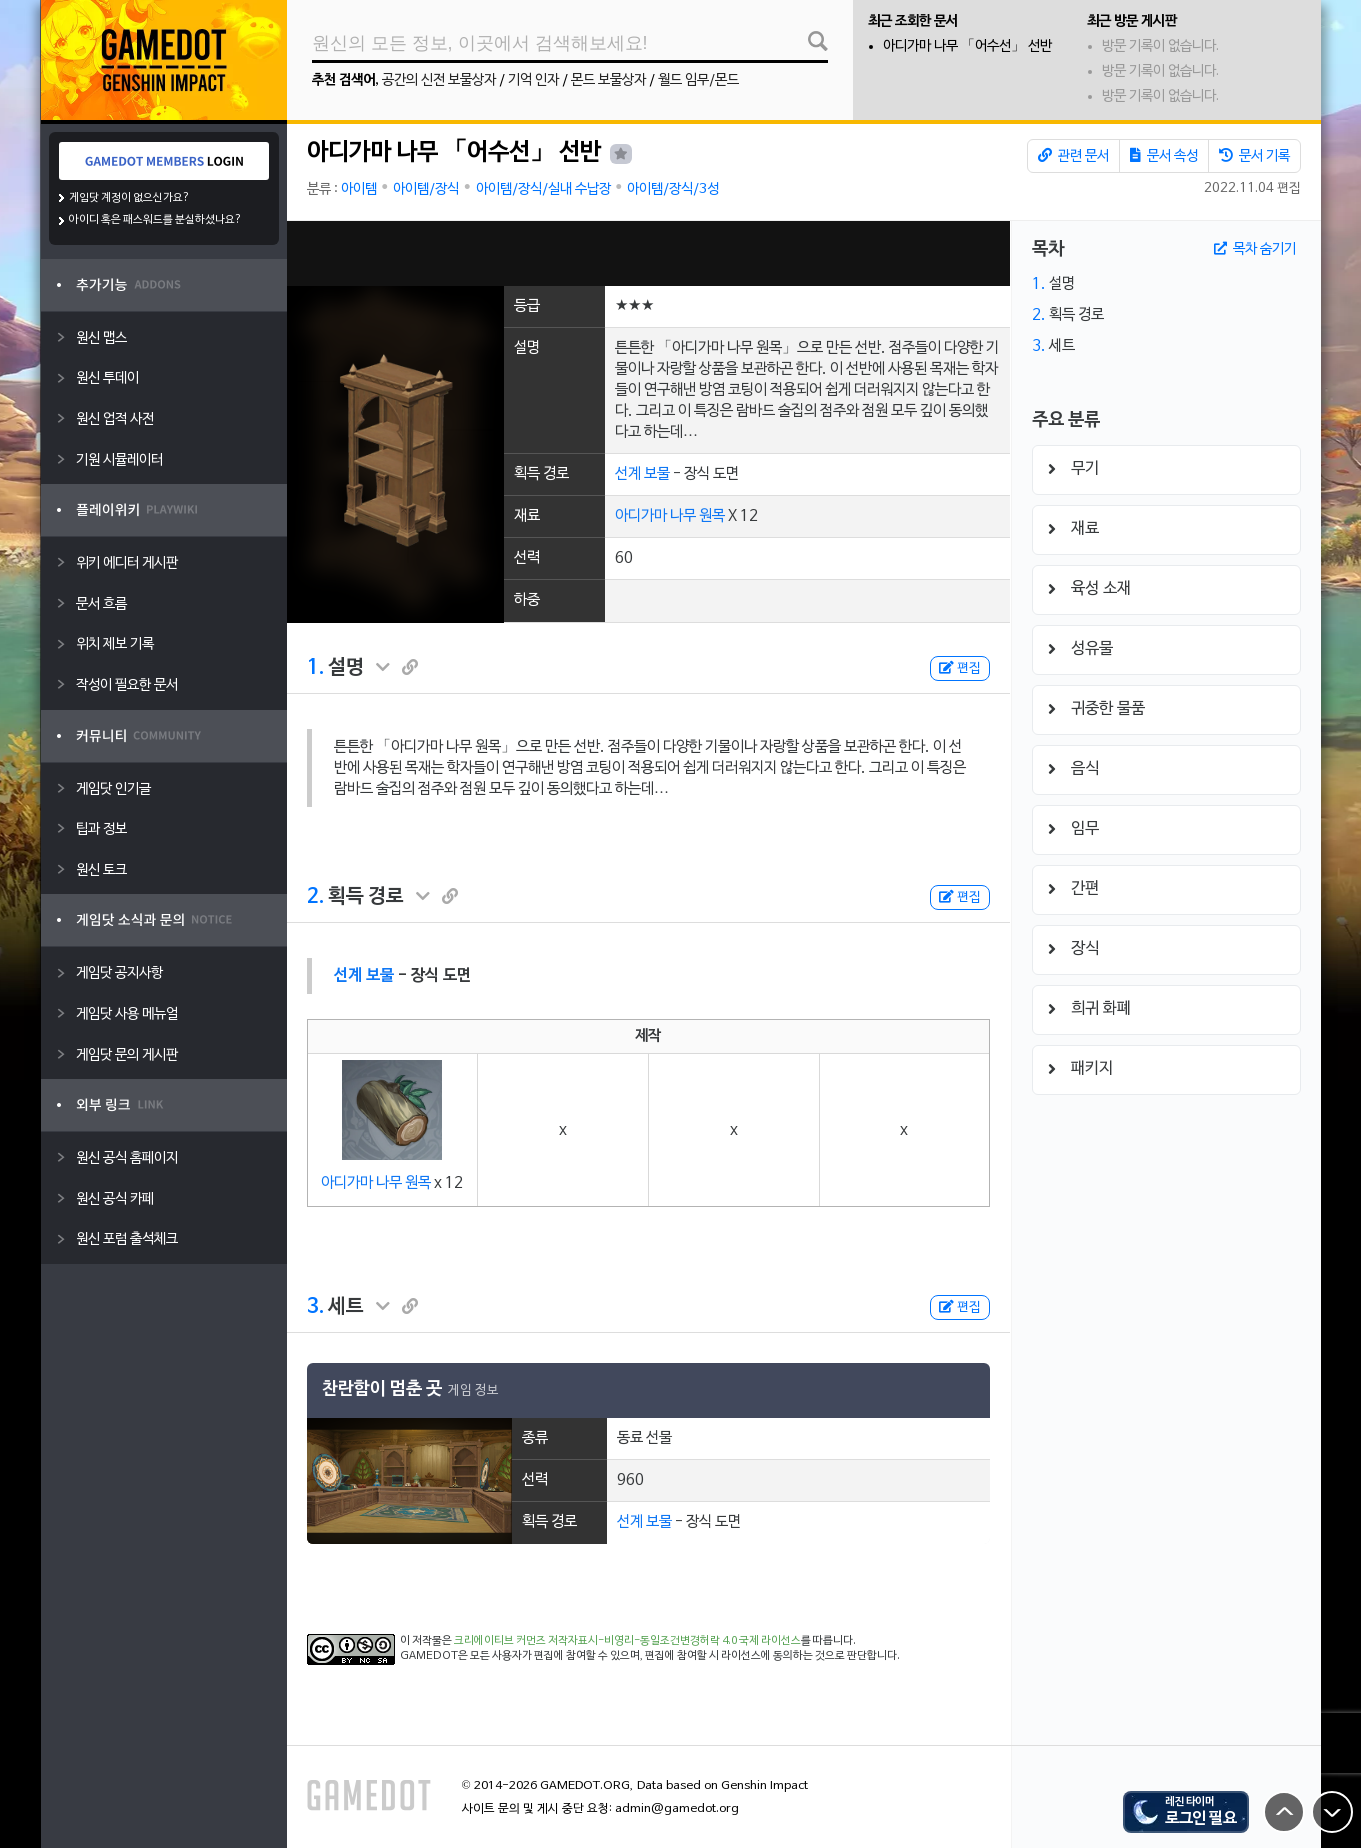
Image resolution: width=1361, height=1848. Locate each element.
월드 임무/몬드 (698, 80)
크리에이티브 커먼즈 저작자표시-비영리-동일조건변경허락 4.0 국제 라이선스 (627, 1641)
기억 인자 (533, 80)
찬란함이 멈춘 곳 (382, 1389)
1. (315, 668)
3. (315, 1307)
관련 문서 (1073, 156)
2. (315, 897)
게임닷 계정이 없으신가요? (129, 198)
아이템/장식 (426, 189)
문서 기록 (1254, 156)
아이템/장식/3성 (673, 189)
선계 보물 (642, 474)
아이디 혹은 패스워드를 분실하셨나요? (155, 220)
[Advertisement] (648, 253)
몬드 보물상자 (608, 80)
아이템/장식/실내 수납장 (543, 189)
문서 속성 (1164, 156)
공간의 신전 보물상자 (439, 80)
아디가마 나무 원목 (670, 516)
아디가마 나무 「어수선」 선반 (967, 46)
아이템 (359, 189)
